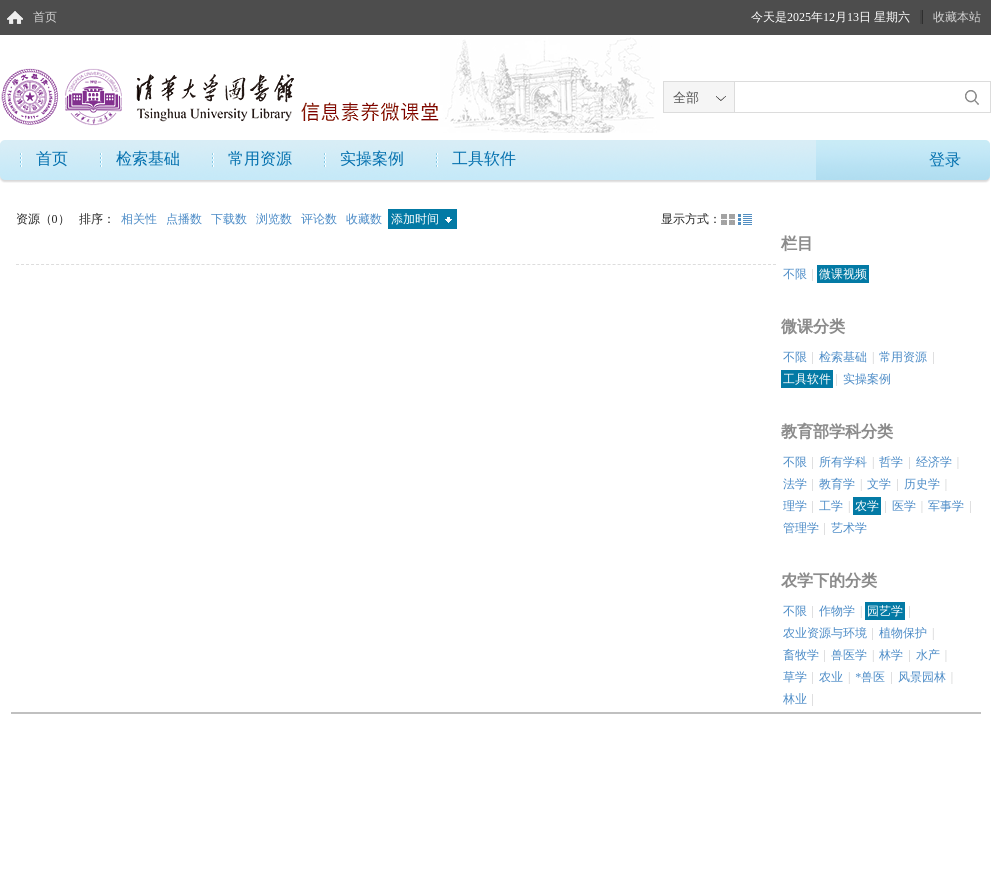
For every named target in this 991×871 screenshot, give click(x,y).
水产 (928, 655)
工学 (831, 506)
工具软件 (484, 158)
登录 (945, 159)
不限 (795, 274)
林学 (891, 655)
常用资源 (260, 158)
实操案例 (372, 158)
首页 (45, 17)
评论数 (320, 219)
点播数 (185, 219)
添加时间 (421, 219)
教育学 (837, 484)
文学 (879, 484)
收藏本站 (957, 17)
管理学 (801, 528)
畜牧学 (801, 655)
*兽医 (870, 677)
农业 (831, 677)
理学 (795, 506)
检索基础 (148, 158)
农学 (867, 506)
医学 (904, 506)
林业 (795, 699)
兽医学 (849, 655)
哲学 (891, 462)
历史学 (922, 484)
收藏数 (365, 219)
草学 (795, 677)
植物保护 (903, 633)
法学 (795, 484)
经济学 (934, 462)
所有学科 (843, 462)
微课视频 (843, 274)
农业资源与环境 (825, 633)
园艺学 (885, 611)
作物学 (837, 611)
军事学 (946, 506)
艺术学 (849, 528)
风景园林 (922, 677)
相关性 (140, 219)
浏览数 (275, 219)
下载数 (230, 219)
